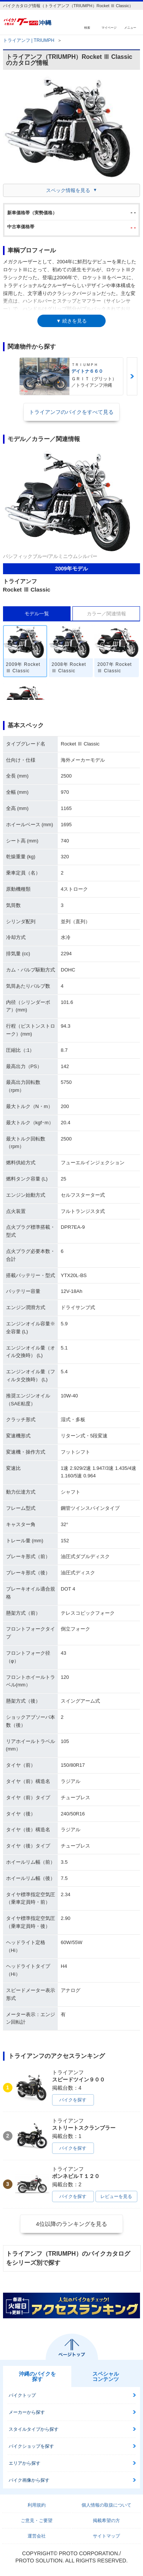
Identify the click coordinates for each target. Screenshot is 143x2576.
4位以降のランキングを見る (71, 2224)
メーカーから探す (27, 2412)
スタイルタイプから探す (33, 2429)
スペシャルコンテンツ (105, 2376)
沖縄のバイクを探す (37, 2376)
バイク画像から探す (29, 2480)
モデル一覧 (37, 613)
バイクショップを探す (31, 2446)
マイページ (109, 27)
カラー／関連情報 (106, 613)
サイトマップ (106, 2536)
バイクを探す (72, 2100)
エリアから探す (24, 2463)
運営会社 (37, 2536)
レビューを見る (116, 2196)
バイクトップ (22, 2395)
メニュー (130, 27)
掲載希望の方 (106, 2520)
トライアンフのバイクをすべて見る (71, 412)
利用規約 (37, 2505)
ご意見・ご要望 (36, 2520)
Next (132, 376)
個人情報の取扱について (106, 2505)
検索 (87, 27)
